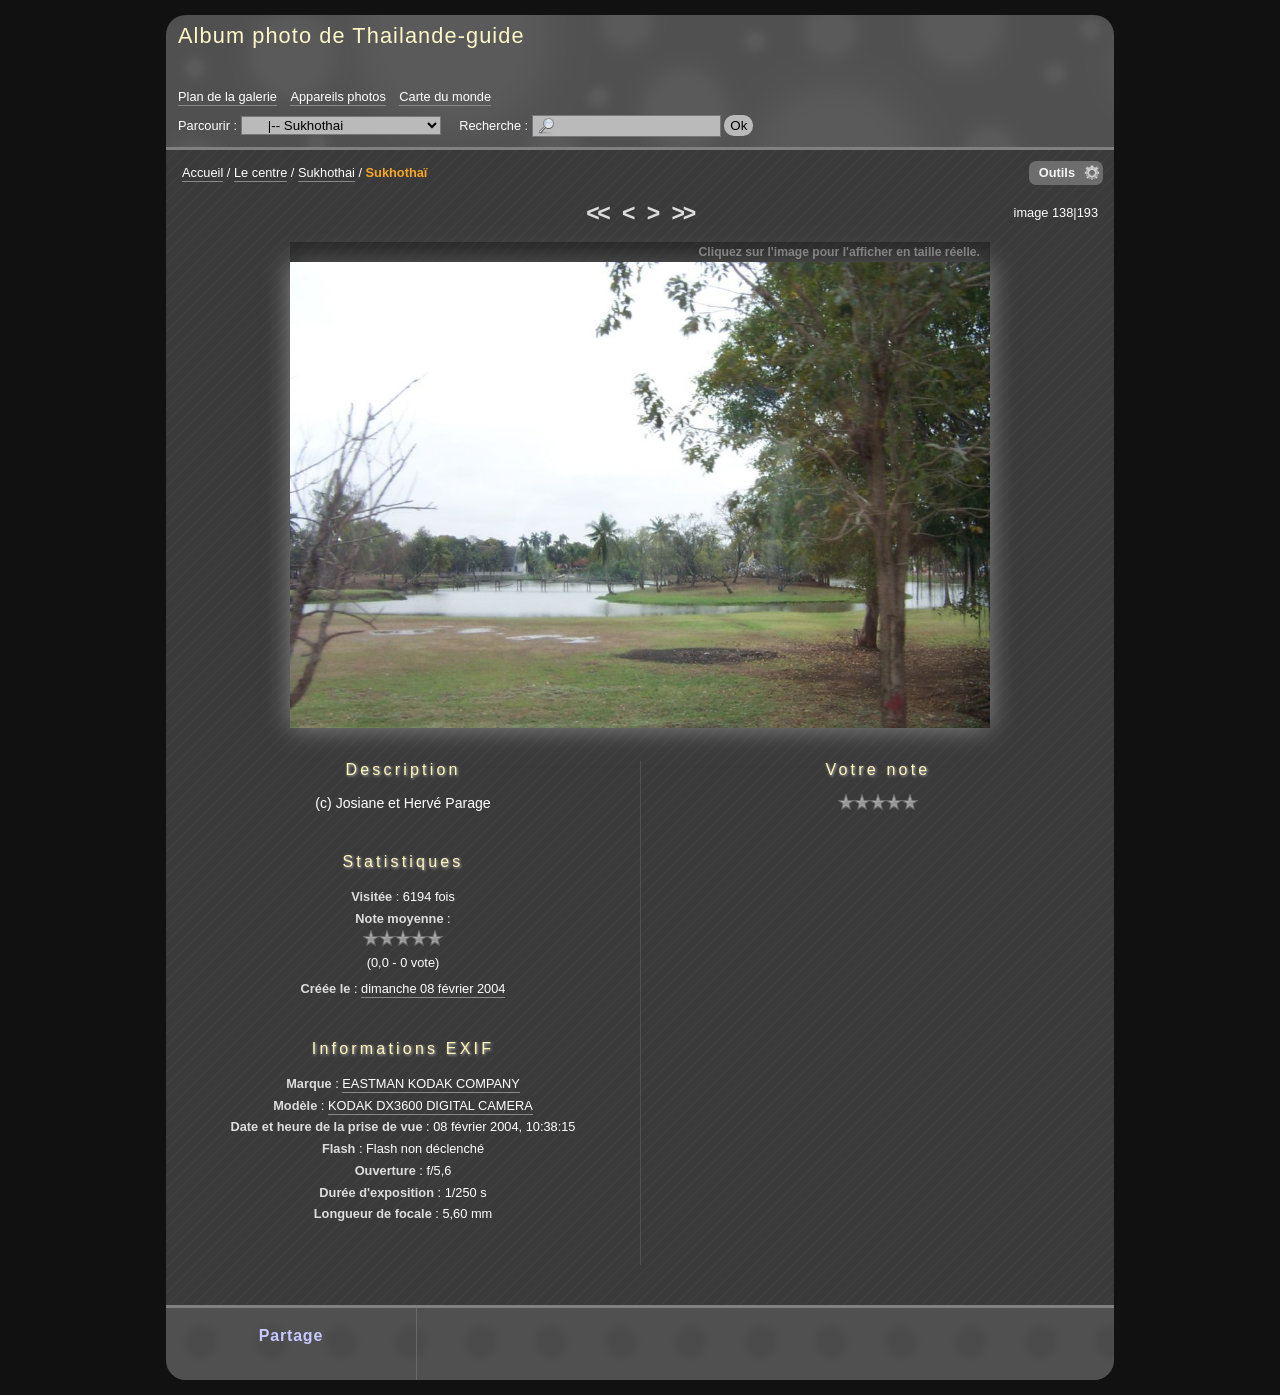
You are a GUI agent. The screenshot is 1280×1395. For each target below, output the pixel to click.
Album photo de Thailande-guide (351, 35)
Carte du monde (445, 96)
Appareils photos (337, 96)
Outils (1057, 172)
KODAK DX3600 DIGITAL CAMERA (430, 1105)
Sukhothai (326, 172)
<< (597, 213)
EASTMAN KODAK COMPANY (431, 1083)
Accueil (202, 172)
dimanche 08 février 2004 (433, 988)
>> (683, 213)
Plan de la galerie (227, 96)
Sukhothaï (397, 172)
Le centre (260, 172)
